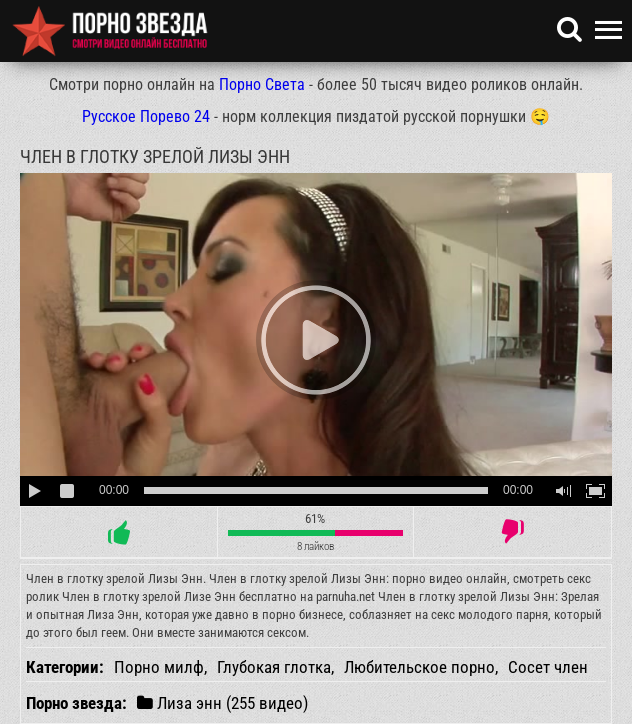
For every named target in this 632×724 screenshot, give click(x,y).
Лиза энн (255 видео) (222, 702)
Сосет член (548, 667)
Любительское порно (419, 667)
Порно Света (262, 84)
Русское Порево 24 (146, 116)
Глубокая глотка (274, 667)
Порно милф (159, 667)
